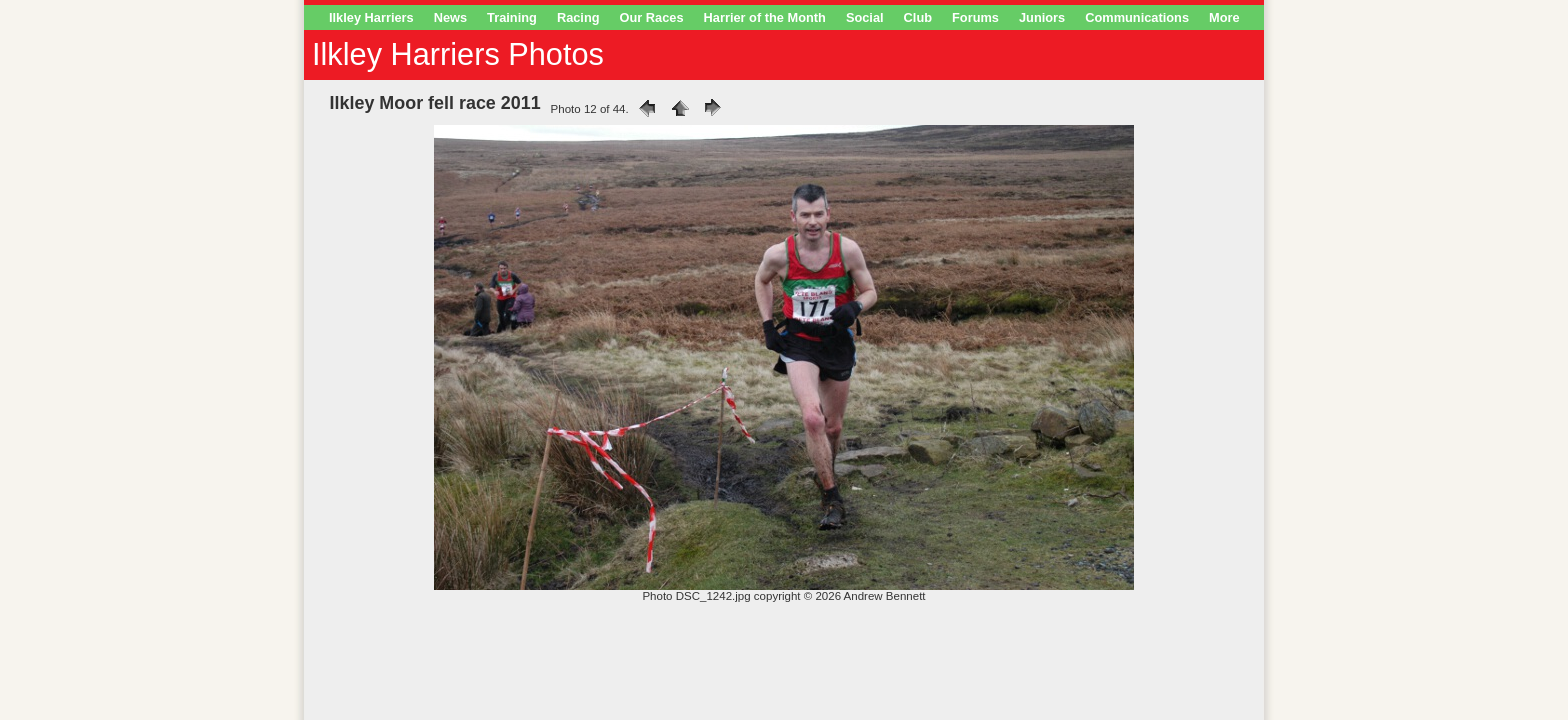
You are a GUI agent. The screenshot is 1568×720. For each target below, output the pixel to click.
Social (865, 17)
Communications (1137, 17)
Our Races (652, 17)
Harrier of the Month (765, 17)
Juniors (1042, 17)
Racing (578, 17)
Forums (975, 17)
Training (512, 17)
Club (918, 17)
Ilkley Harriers (371, 17)
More (1224, 17)
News (450, 17)
